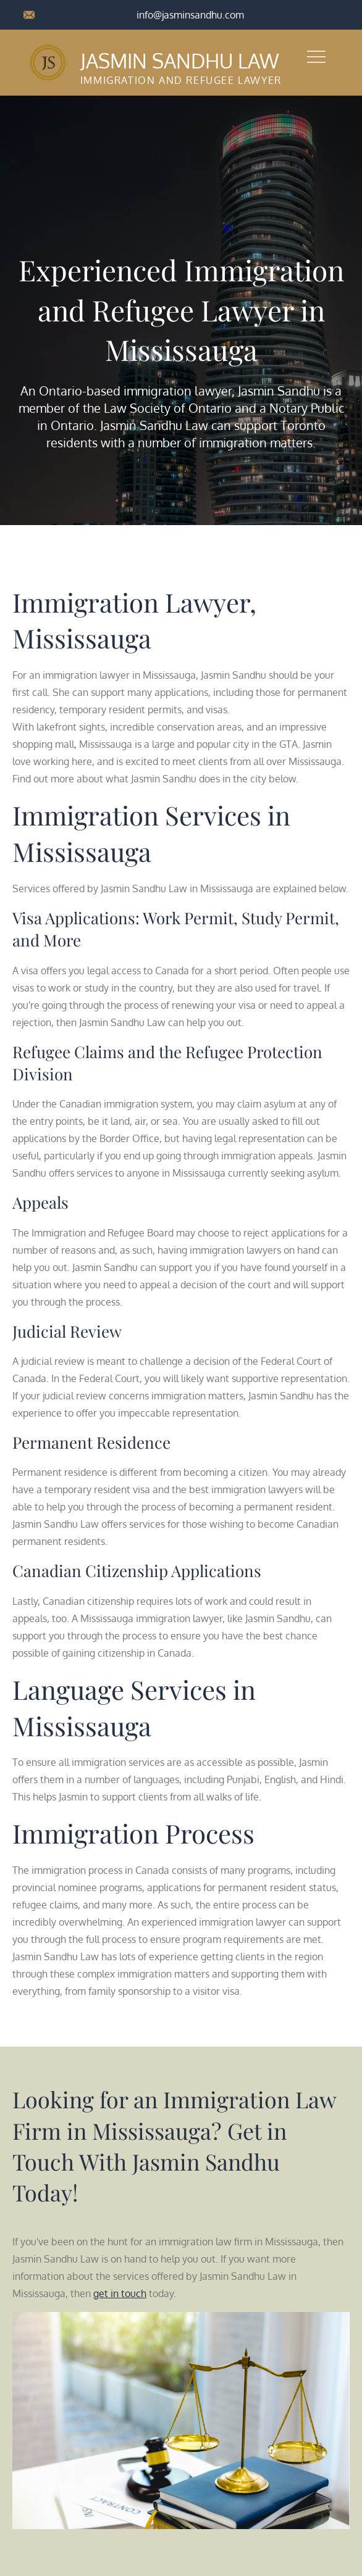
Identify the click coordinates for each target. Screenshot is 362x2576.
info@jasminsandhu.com (190, 15)
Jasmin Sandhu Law (179, 60)
